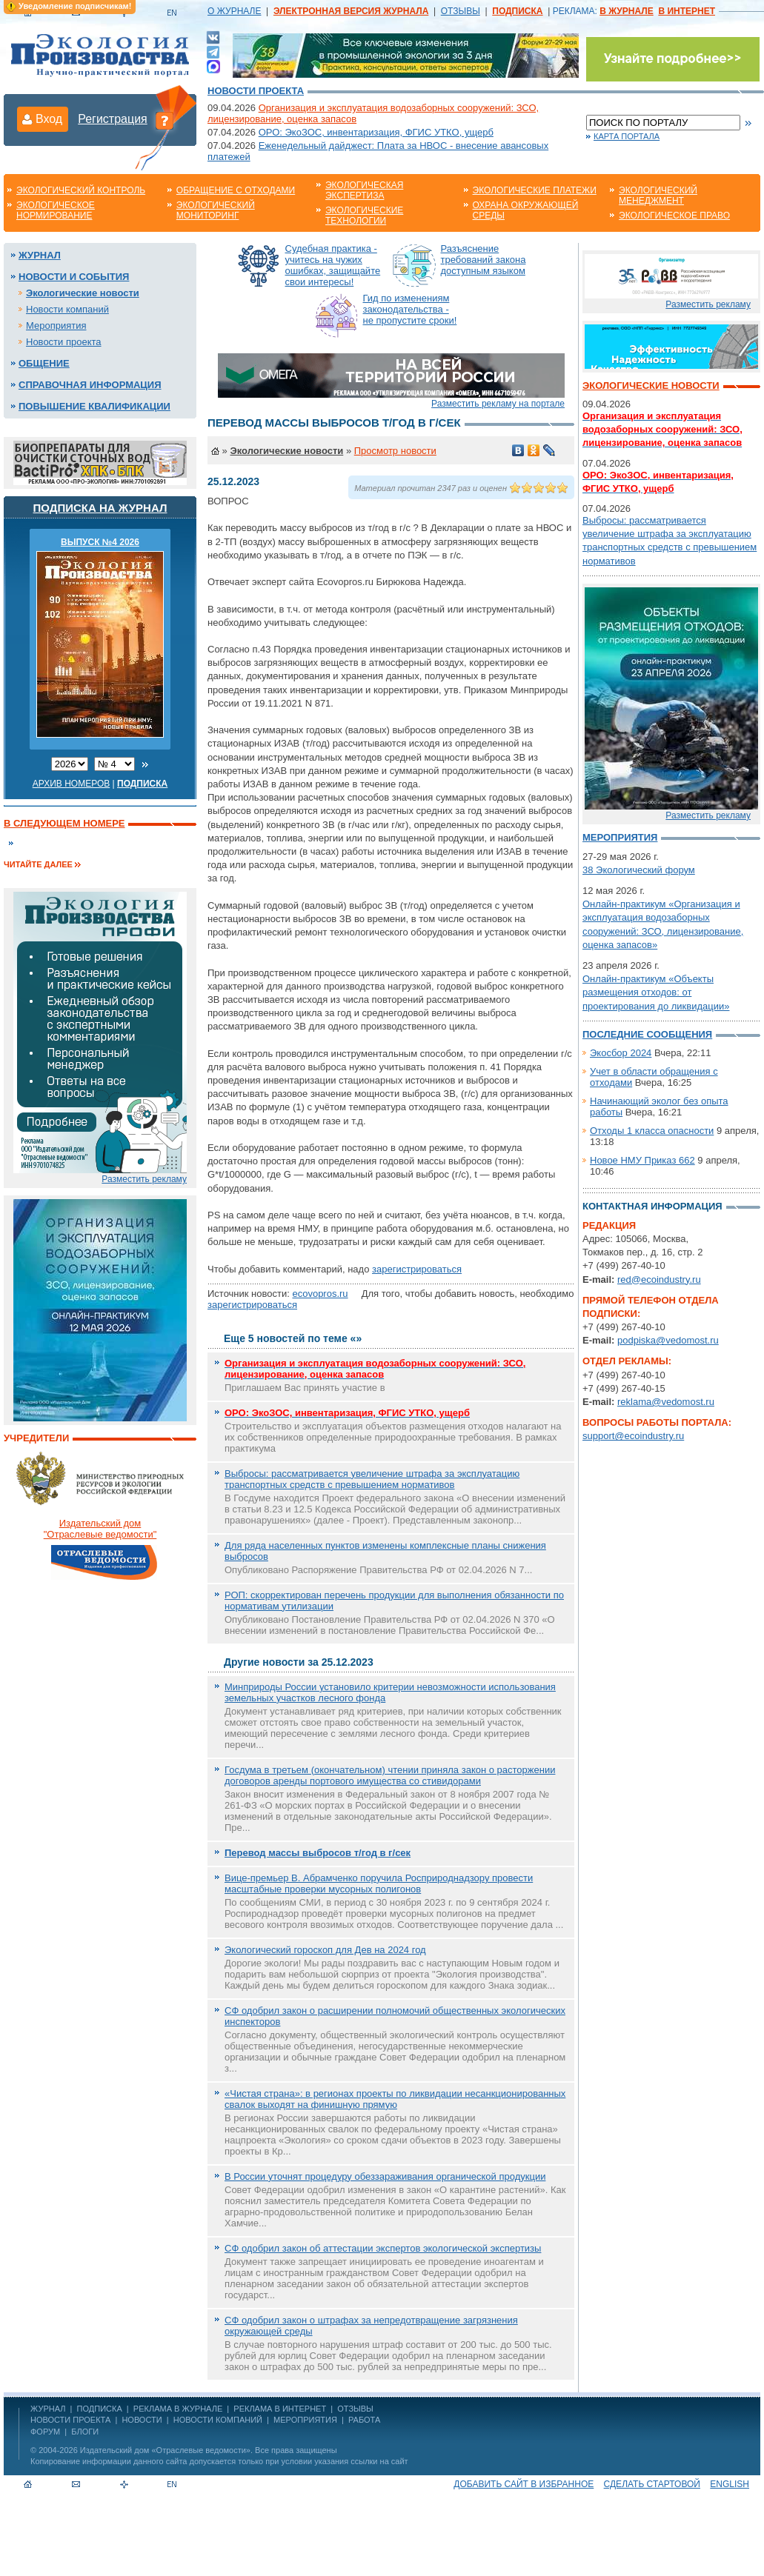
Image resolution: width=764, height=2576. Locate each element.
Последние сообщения (647, 1034)
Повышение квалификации (94, 406)
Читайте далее (38, 864)
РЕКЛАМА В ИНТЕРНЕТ (279, 2408)
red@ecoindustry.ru (659, 1279)
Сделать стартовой (652, 2484)
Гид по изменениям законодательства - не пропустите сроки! (410, 309)
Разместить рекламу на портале (498, 403)
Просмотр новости (395, 450)
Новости (142, 2419)
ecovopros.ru (320, 1293)
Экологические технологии (364, 215)
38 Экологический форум (638, 869)
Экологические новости (82, 292)
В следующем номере (64, 823)
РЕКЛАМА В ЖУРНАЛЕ (177, 2408)
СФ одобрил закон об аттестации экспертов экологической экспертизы (383, 2248)
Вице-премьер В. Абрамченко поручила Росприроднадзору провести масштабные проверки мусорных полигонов (379, 1883)
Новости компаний (67, 309)
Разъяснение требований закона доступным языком (483, 259)
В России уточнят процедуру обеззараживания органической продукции (385, 2176)
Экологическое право (674, 215)
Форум (45, 2431)
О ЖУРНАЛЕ (234, 11)
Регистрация (112, 119)
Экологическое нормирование (55, 210)
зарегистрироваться (417, 1269)
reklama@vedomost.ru (665, 1401)
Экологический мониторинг (215, 210)
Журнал (40, 255)
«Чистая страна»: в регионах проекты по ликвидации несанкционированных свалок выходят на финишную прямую (395, 2099)
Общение (44, 363)
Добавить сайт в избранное (524, 2484)
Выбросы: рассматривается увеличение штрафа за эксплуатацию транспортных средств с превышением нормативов (372, 1479)
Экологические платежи (535, 190)
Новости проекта (255, 90)
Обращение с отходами (235, 190)
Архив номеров (71, 783)
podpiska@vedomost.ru (668, 1340)
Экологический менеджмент (658, 195)
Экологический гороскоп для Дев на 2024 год (325, 1949)
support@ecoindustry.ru (633, 1435)
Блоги (85, 2431)
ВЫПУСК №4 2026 (100, 542)
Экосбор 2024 (620, 1052)
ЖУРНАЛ (47, 2408)
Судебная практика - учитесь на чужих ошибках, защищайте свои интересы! (333, 265)
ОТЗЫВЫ (460, 11)
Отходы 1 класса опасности (652, 1130)
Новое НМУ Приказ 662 (642, 1160)
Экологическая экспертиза (364, 190)
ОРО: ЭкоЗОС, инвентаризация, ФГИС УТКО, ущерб (376, 132)
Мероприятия (56, 325)
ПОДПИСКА (99, 2408)
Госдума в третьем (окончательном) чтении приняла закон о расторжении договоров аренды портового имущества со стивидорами (390, 1775)
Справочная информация (90, 384)
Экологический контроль (80, 190)
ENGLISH (729, 2484)
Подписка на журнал (100, 507)
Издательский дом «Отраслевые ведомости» (165, 2450)
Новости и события (74, 276)
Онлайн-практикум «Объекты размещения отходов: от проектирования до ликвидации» (655, 992)
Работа (364, 2419)
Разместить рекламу (144, 1179)
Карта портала (627, 136)
